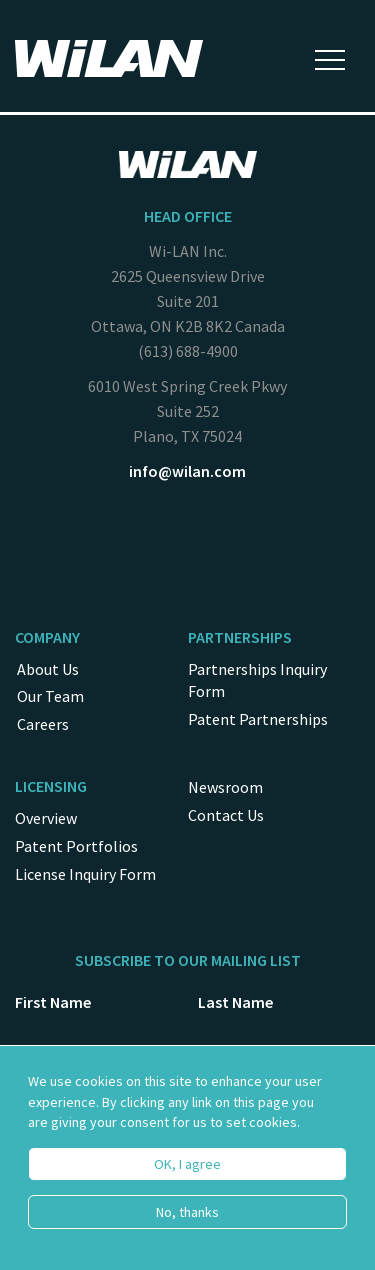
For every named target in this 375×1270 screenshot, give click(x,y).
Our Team (50, 696)
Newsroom (225, 787)
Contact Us (226, 815)
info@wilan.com (187, 471)
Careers (43, 724)
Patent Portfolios (76, 846)
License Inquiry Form (85, 874)
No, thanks (187, 1224)
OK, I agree (187, 1176)
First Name (53, 1002)
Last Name (235, 1002)
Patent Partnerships (258, 719)
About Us (48, 669)
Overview (46, 818)
